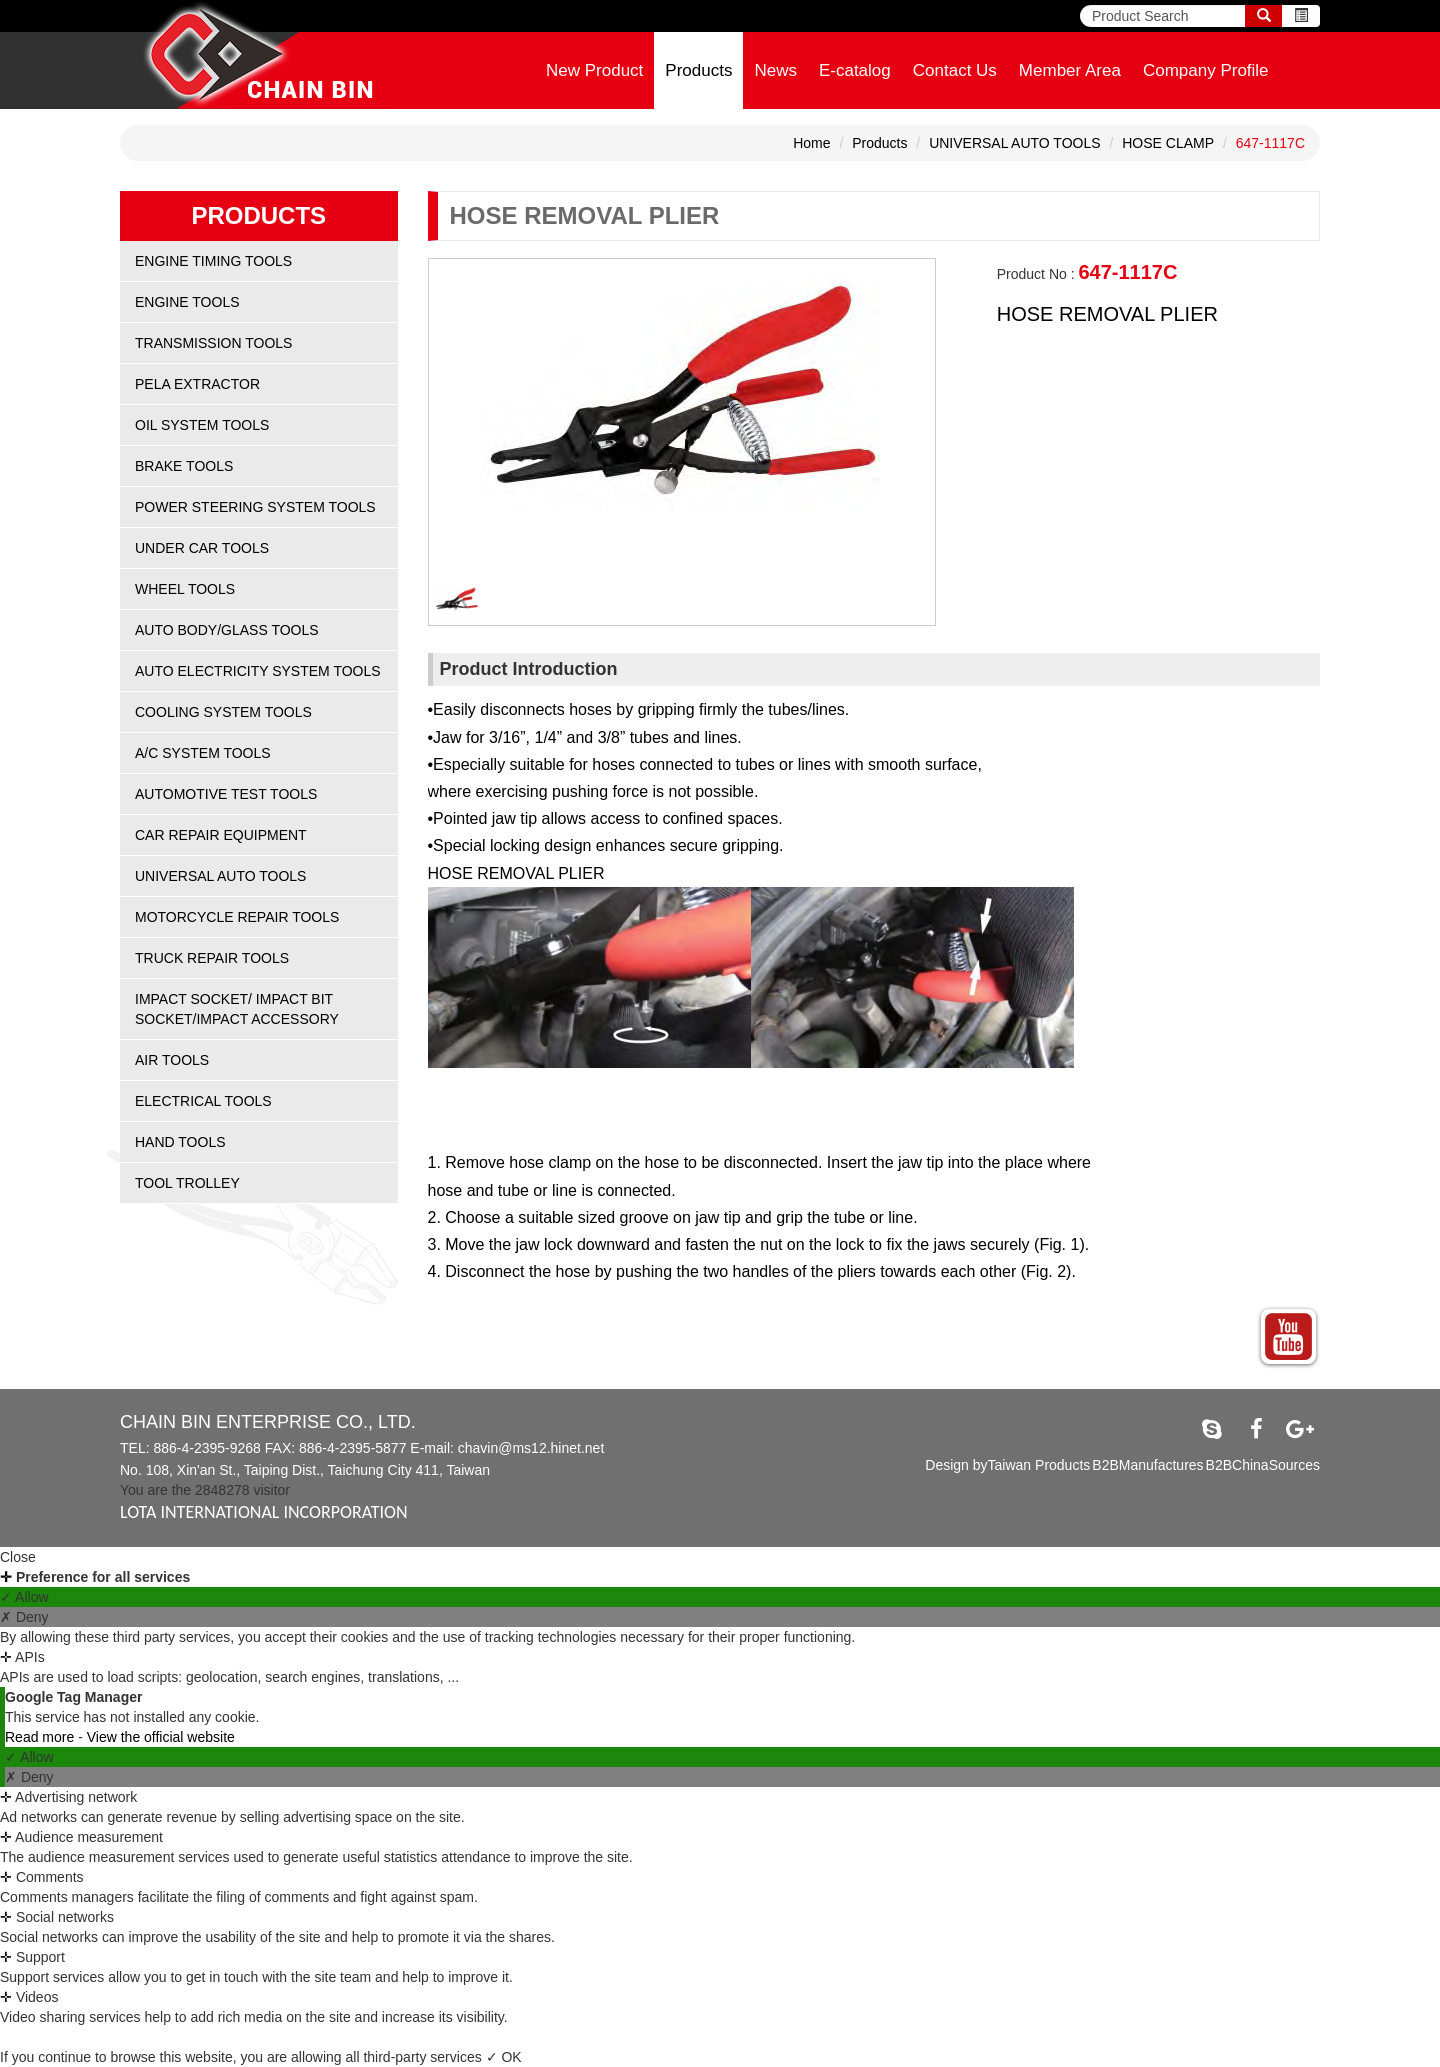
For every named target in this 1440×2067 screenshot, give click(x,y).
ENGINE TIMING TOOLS (213, 261)
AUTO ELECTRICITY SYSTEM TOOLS (258, 671)
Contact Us (955, 70)
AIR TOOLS (172, 1060)
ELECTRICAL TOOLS (203, 1101)
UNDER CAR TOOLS (202, 548)
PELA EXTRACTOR (197, 384)
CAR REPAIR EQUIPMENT (221, 835)
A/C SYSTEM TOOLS (203, 753)
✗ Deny (24, 1617)
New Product (594, 70)
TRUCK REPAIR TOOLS (212, 958)
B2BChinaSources (1263, 1465)
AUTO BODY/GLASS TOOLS (227, 630)
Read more (41, 1737)
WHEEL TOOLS (185, 589)
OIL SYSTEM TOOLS (202, 425)
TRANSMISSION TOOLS (213, 343)
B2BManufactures (1147, 1465)
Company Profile (1206, 70)
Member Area (1070, 70)
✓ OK (504, 2057)
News (775, 70)
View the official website (161, 1737)
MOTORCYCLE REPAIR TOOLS (237, 917)
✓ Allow (24, 1597)
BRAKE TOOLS (184, 466)
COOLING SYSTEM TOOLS (223, 712)
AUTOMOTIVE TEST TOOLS (226, 794)
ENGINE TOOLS (187, 302)
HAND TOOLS (180, 1142)
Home (811, 143)
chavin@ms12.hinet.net (531, 1448)
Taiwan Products (1039, 1465)
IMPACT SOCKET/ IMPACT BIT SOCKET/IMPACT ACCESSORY (237, 1009)
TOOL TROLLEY (187, 1183)
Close (18, 1557)
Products (698, 70)
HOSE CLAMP (1168, 143)
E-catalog (855, 70)
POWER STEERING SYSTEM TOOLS (255, 507)
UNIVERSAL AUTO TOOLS (1014, 143)
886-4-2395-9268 (206, 1448)
